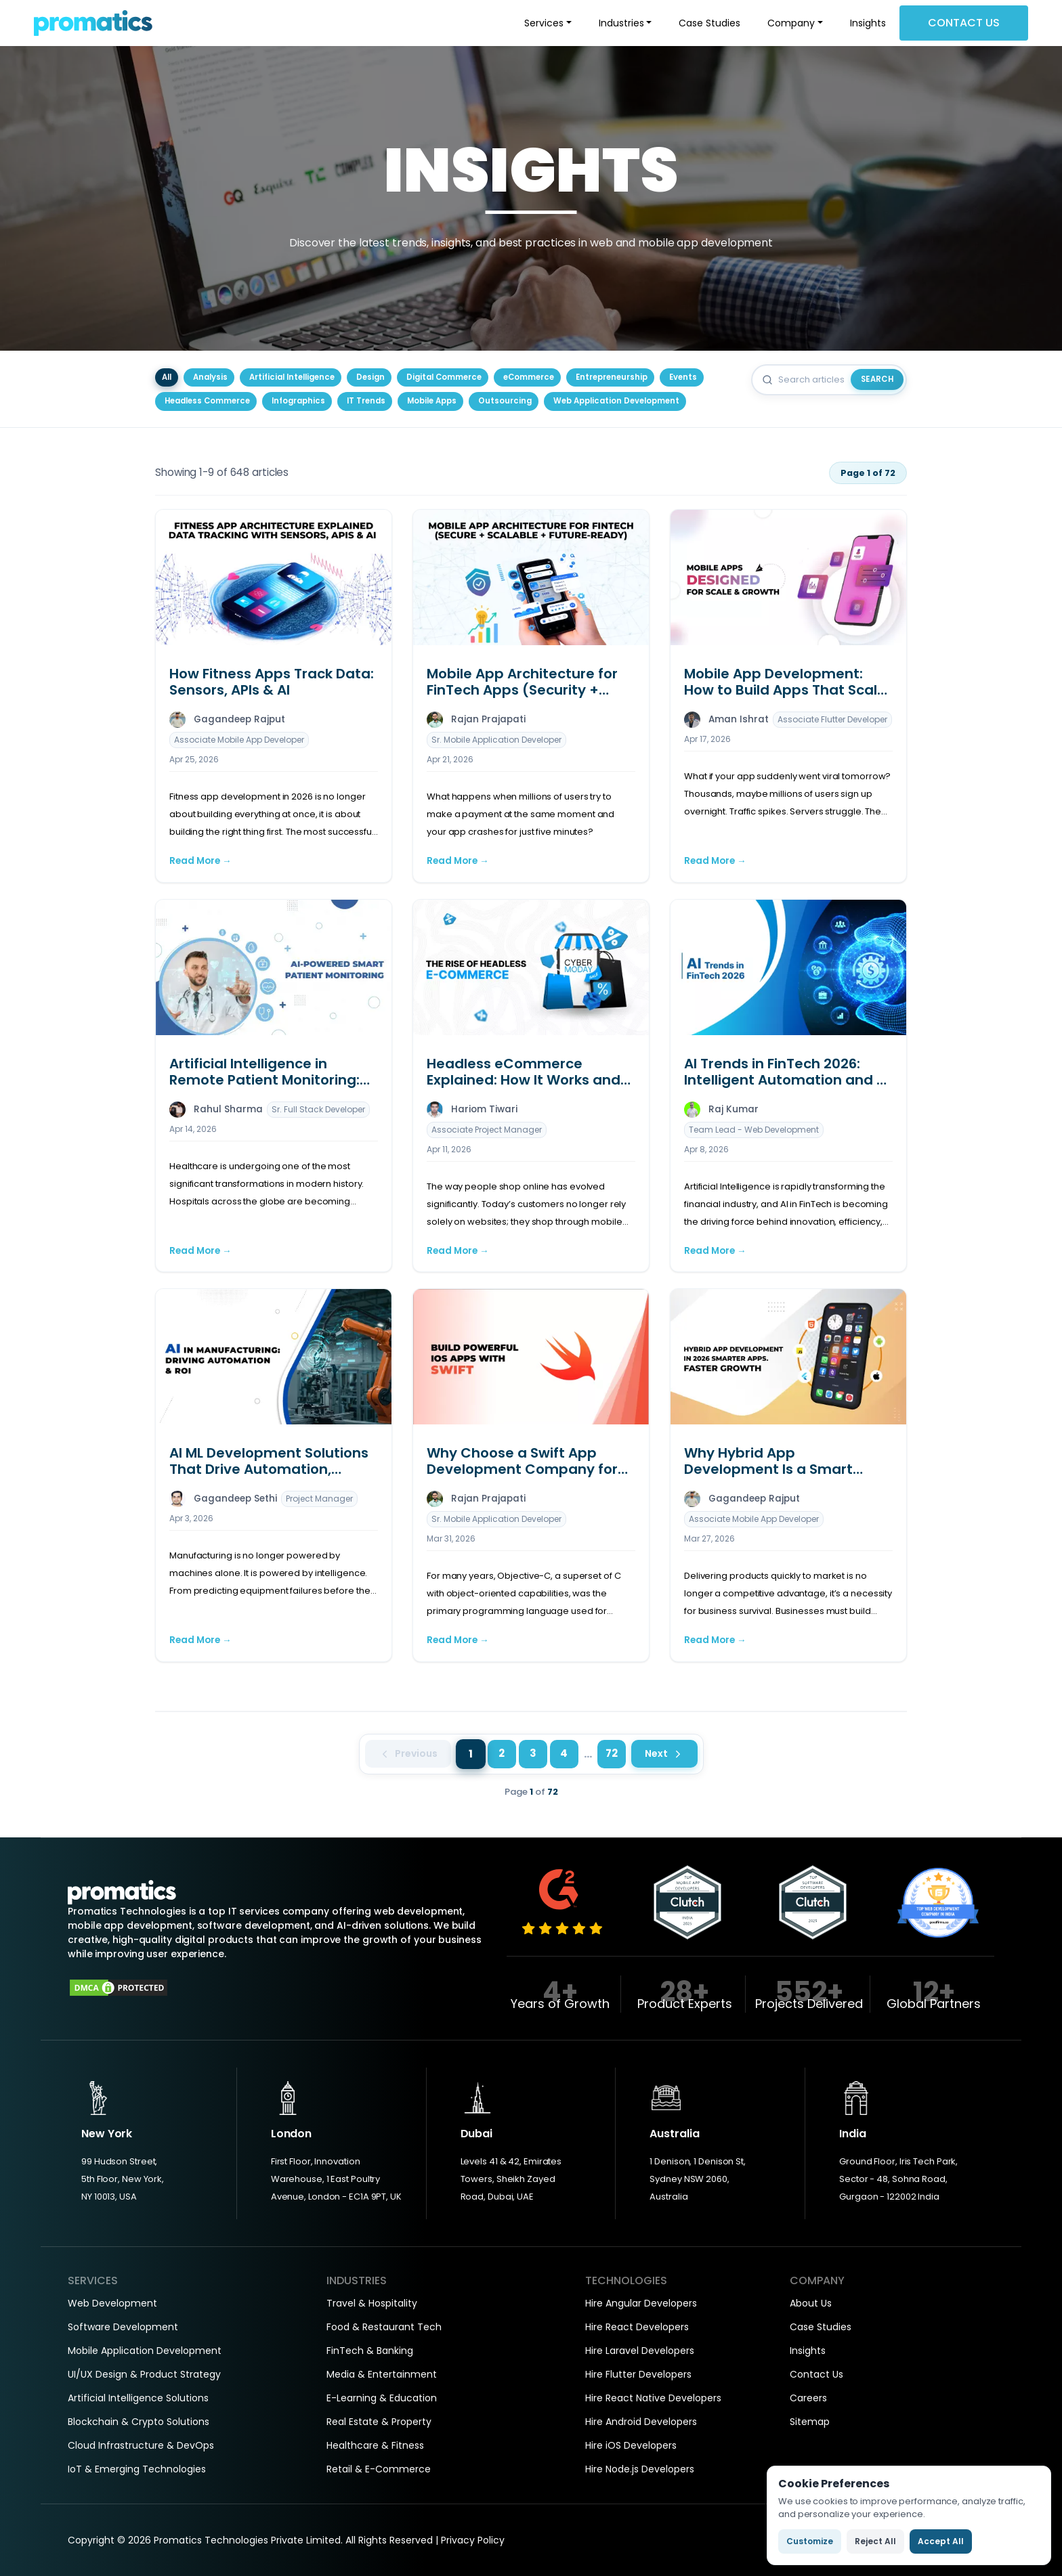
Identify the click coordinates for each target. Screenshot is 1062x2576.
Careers (808, 2398)
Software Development (123, 2327)
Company (791, 23)
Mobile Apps (431, 400)
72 (612, 1753)
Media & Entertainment (381, 2374)
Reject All (875, 2541)
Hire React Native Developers (653, 2398)
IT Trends (366, 400)
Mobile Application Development (144, 2350)
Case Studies (709, 23)
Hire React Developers (637, 2327)
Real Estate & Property (378, 2421)
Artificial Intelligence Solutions (138, 2398)
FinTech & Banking (369, 2350)
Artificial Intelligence (292, 377)
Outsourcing (505, 400)
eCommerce (528, 377)
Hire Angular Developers (641, 2303)
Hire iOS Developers (631, 2445)
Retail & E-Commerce (378, 2469)
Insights (868, 23)
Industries (621, 23)
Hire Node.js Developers (639, 2469)
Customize (809, 2541)
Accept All (941, 2541)
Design (370, 377)
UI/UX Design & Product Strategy (144, 2374)
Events (683, 377)
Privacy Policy (473, 2540)
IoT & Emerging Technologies (137, 2469)
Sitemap (810, 2421)
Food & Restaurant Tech (384, 2327)
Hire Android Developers (641, 2421)
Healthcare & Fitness (375, 2445)
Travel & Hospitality (371, 2303)
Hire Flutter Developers (638, 2374)
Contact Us (964, 22)
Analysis (210, 377)
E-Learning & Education (381, 2398)
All (166, 377)
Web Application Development (616, 400)
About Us (811, 2303)
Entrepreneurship (611, 377)
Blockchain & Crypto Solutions (138, 2421)
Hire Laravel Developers (639, 2350)
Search (877, 379)
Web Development (112, 2303)
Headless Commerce (207, 400)
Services (544, 23)
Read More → (200, 860)
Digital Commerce (444, 377)
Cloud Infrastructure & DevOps (141, 2445)
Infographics (298, 400)
